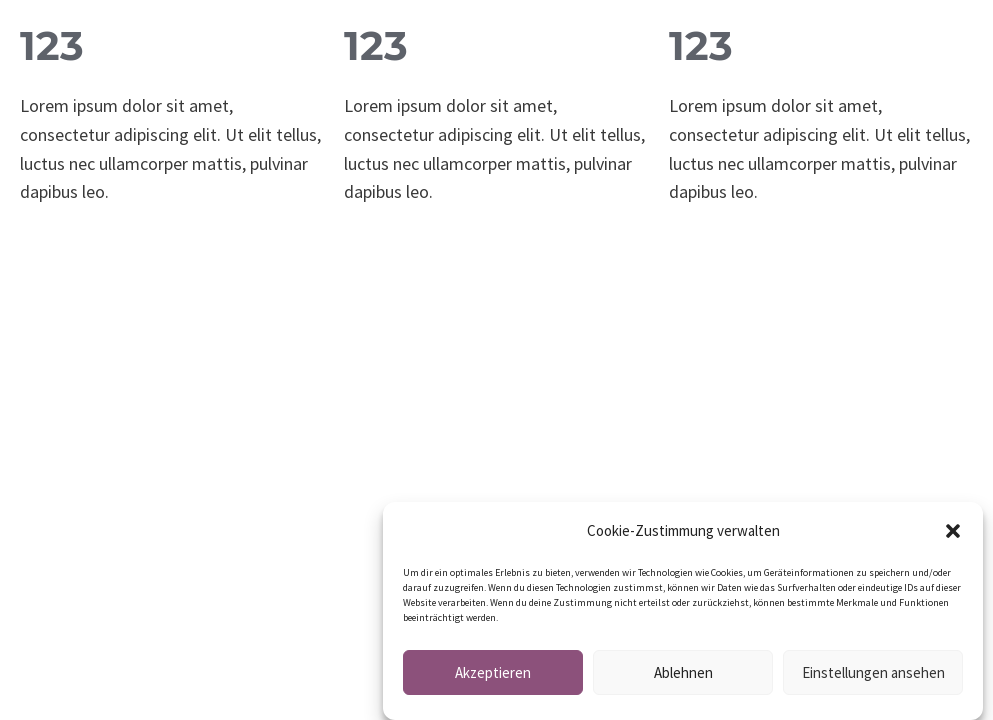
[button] (953, 534)
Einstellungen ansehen (873, 675)
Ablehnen (683, 675)
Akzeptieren (493, 675)
